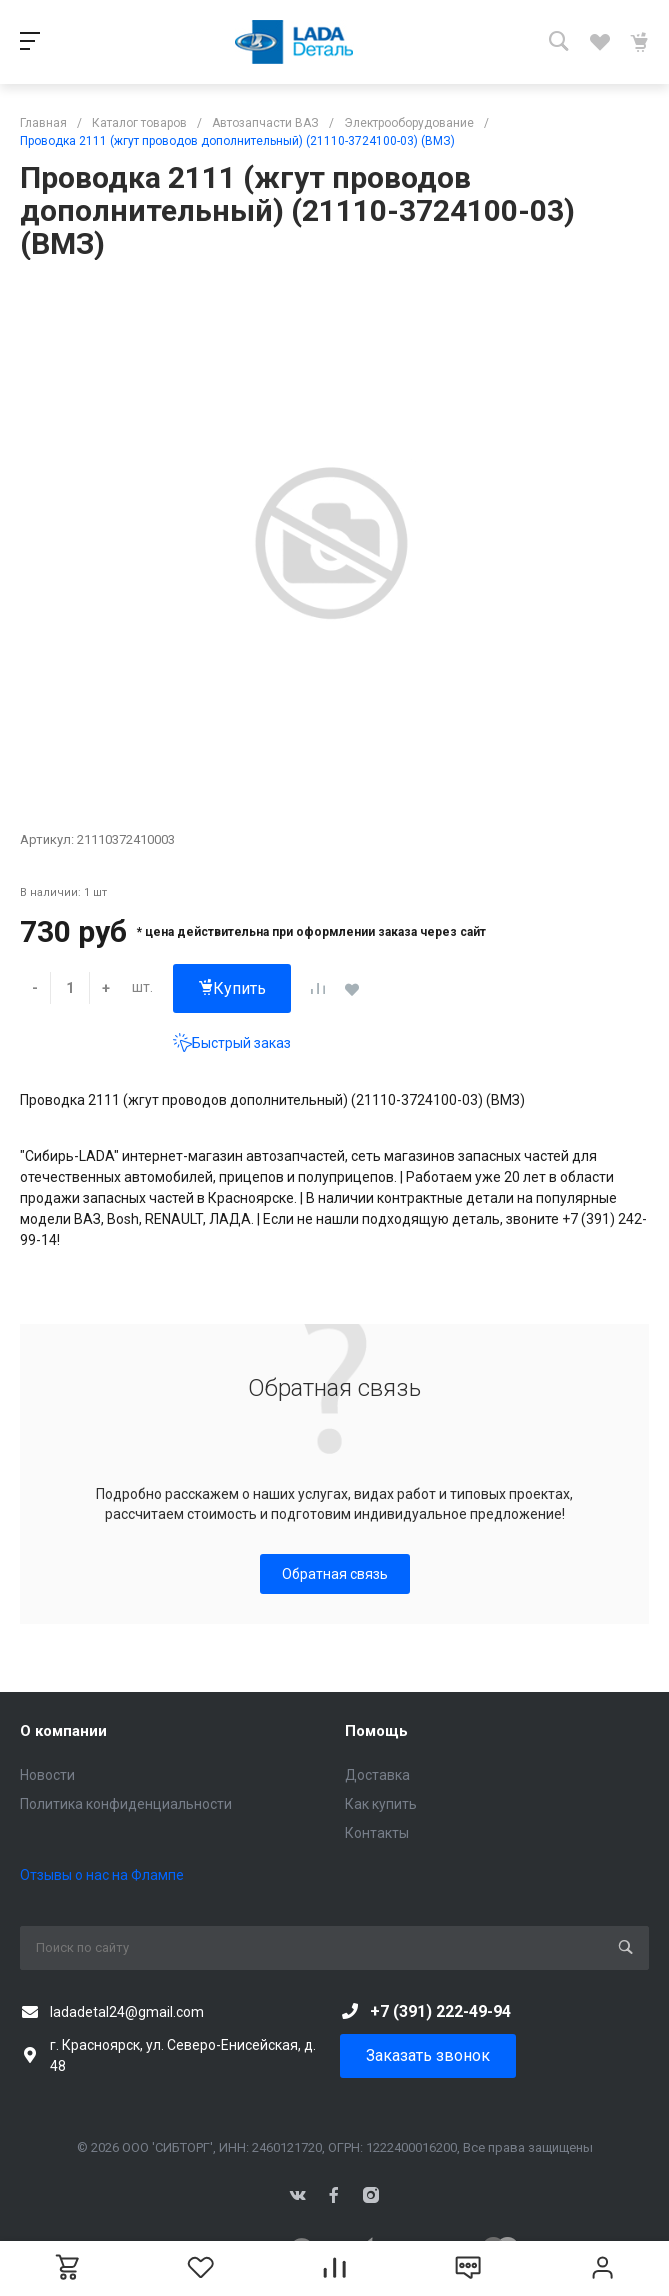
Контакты (377, 1833)
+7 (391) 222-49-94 (440, 2011)
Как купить (381, 1804)
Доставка (377, 1775)
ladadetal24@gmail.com (127, 2012)
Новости (47, 1775)
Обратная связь (335, 1574)
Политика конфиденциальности (126, 1804)
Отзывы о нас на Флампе (102, 1875)
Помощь (376, 1731)
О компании (63, 1731)
